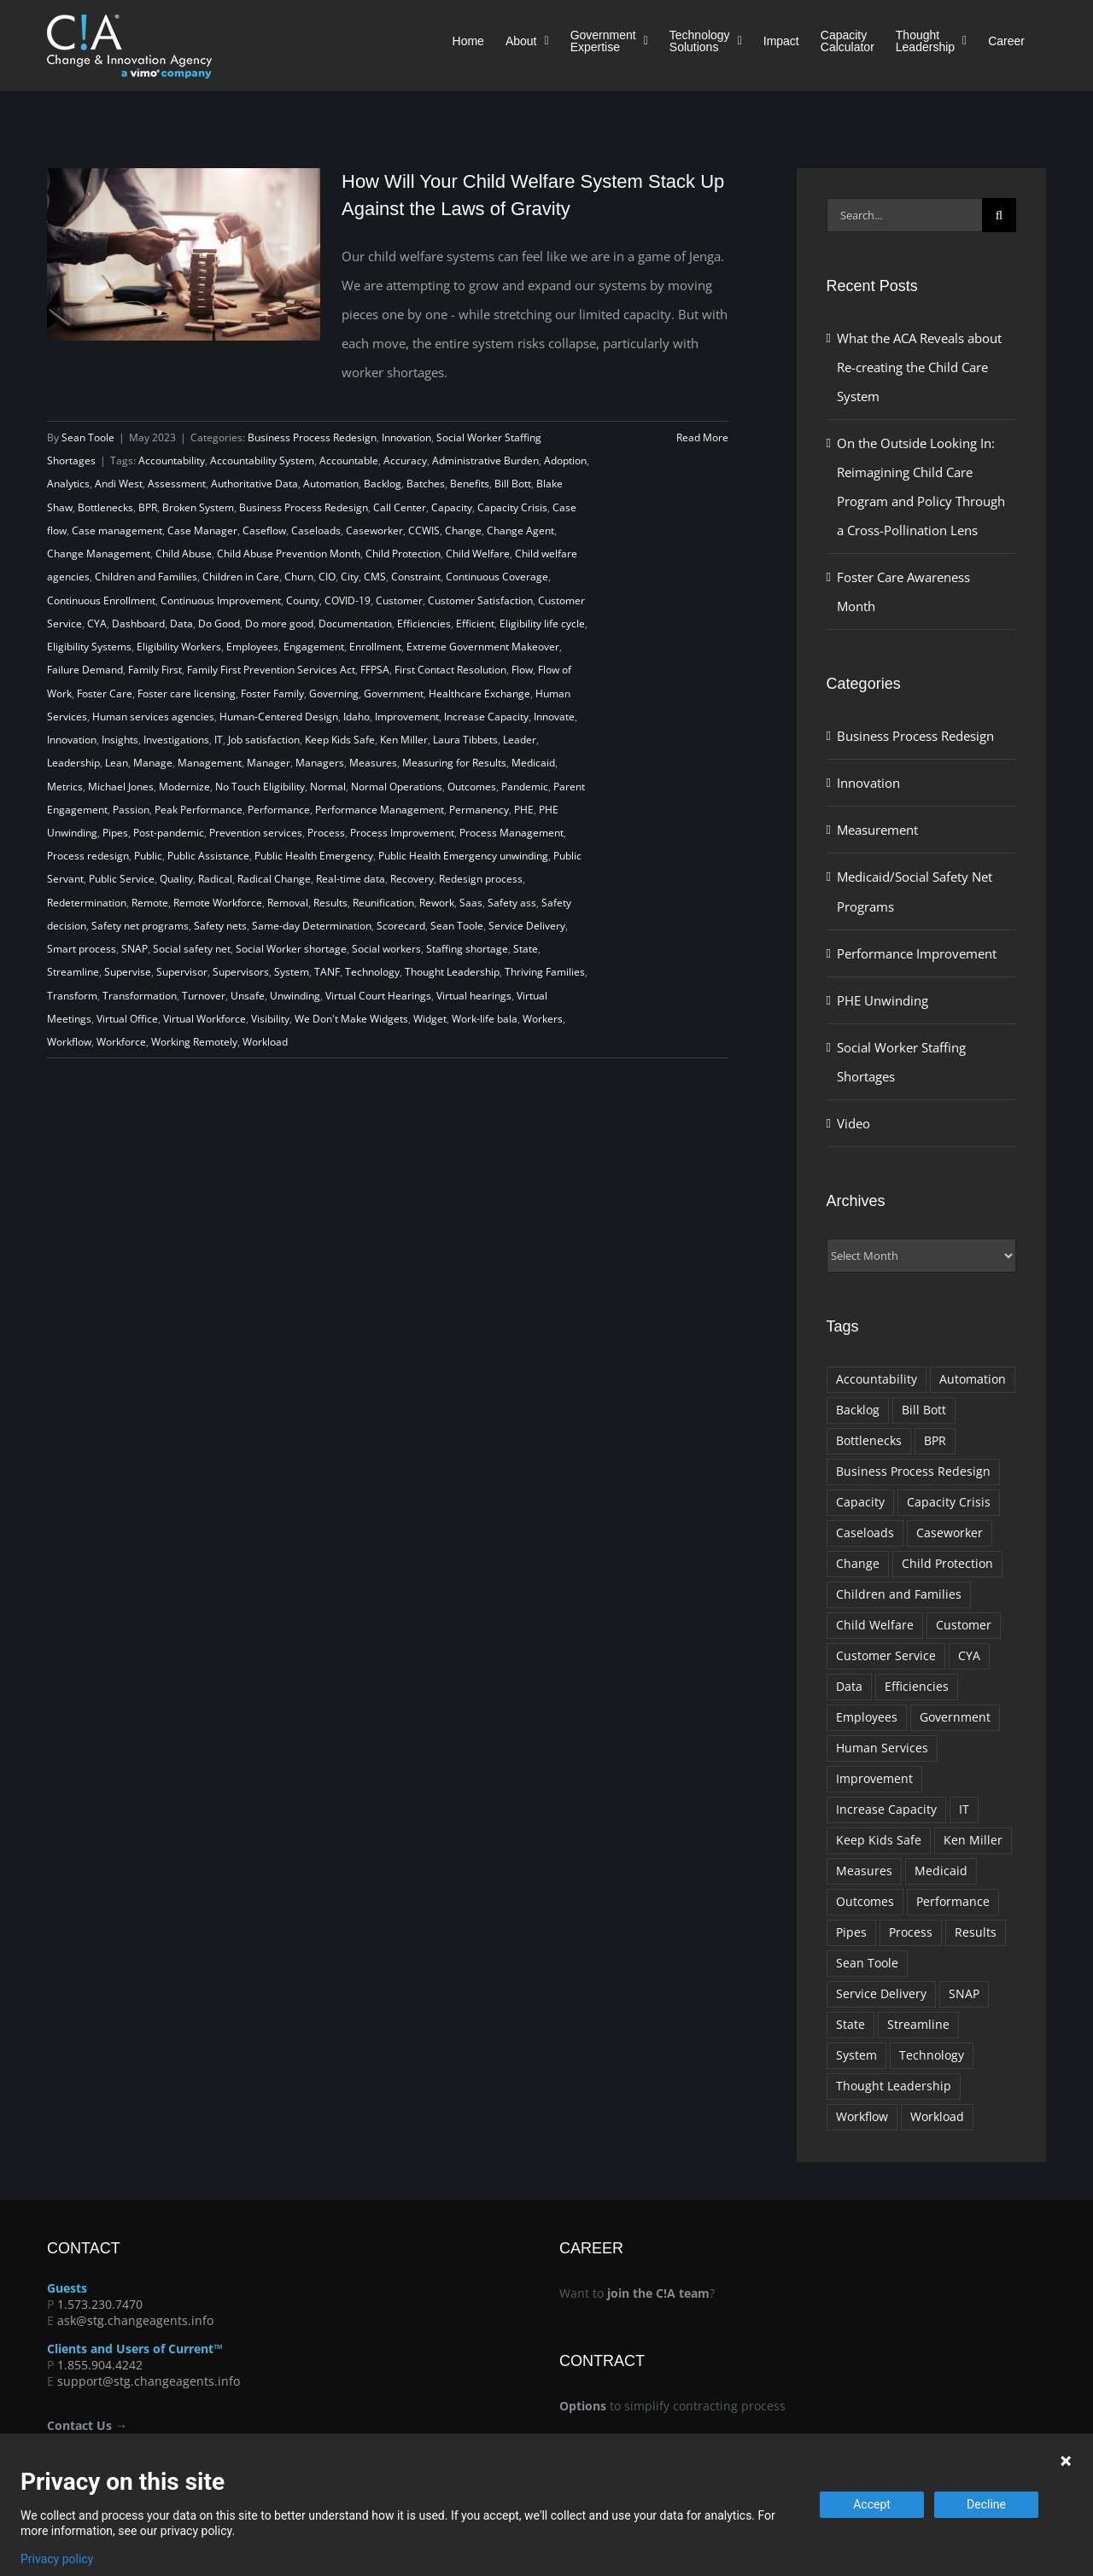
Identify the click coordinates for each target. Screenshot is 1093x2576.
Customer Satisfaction (480, 600)
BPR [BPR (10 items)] (935, 1440)
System (291, 972)
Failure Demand (85, 669)
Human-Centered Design (278, 716)
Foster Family (272, 693)
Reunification (383, 902)
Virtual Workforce (204, 1018)
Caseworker (374, 530)
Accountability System (262, 460)
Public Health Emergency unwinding (463, 855)
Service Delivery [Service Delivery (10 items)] (881, 1994)
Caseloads (316, 530)
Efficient (475, 623)
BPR (147, 507)
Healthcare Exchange (479, 693)
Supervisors (241, 972)
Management (210, 762)
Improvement (407, 716)
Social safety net (192, 948)
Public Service (122, 878)
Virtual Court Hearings (378, 995)
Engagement (313, 646)
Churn (298, 576)
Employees (252, 646)
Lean (116, 762)
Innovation (406, 437)
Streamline (73, 972)
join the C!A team (658, 2293)
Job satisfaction (264, 739)
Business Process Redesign (312, 437)
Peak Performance (199, 809)
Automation (331, 483)
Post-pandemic (168, 832)
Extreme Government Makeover (482, 646)
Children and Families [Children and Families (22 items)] (898, 1594)
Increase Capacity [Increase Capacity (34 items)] (886, 1809)
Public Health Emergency (313, 855)
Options (582, 2406)
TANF (327, 972)
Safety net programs (140, 925)
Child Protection (403, 553)
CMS (375, 576)
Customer (399, 600)
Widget (430, 1018)
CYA (97, 623)
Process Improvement (402, 832)
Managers (319, 762)
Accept (872, 2504)
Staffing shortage (467, 948)
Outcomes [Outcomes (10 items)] (865, 1901)
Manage (152, 762)
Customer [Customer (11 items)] (963, 1625)
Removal (287, 902)
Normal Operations (396, 786)
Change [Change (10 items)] (858, 1563)
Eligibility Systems (89, 646)
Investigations (176, 739)
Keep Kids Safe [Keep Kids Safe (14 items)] (878, 1840)
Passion (131, 809)
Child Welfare (478, 553)
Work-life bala (484, 1018)
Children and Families (146, 576)
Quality (176, 878)
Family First (155, 669)
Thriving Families (545, 972)
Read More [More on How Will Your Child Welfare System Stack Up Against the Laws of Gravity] (702, 437)
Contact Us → (87, 2425)
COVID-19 (347, 600)
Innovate (554, 716)
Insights (120, 739)
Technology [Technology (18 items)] (931, 2055)
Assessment (177, 483)
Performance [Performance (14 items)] (953, 1901)
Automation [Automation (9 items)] (972, 1379)
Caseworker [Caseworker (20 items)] (949, 1533)
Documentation (355, 623)
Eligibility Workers (179, 646)
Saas (470, 902)
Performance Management (379, 809)
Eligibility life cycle (542, 623)
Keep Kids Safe (340, 739)
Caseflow (264, 530)
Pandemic (524, 786)
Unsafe (248, 995)
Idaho (356, 716)
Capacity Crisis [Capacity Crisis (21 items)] (949, 1502)
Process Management (511, 832)
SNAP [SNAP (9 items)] (964, 1994)
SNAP (134, 948)
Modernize (184, 786)
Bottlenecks (105, 507)
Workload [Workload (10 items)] (937, 2116)
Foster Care (104, 693)
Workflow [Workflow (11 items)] (862, 2116)
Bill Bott (512, 483)
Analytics (68, 483)
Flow (522, 669)
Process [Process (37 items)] (910, 1932)
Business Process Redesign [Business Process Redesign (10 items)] (913, 1471)
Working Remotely (194, 1041)
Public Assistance (208, 855)
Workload (265, 1041)
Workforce (121, 1041)
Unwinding (295, 995)
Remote (150, 902)
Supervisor (181, 972)
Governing (334, 693)
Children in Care (240, 576)
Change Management (98, 553)
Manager (268, 762)
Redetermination (86, 902)
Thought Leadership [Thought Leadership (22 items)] (893, 2086)
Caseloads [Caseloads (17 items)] (865, 1533)
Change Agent (520, 530)
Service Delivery (526, 925)
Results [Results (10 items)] (976, 1932)
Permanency (479, 809)
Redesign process (481, 878)
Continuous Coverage (497, 576)
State (525, 948)
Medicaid (533, 762)
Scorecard (401, 925)
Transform (72, 995)
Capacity (451, 507)
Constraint (416, 576)
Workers (543, 1018)
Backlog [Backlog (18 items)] (858, 1410)
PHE (524, 809)
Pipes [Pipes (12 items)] (851, 1932)
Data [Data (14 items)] (849, 1686)
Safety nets (220, 925)
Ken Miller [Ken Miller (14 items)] (973, 1840)
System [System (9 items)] (856, 2055)
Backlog (382, 483)
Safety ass (512, 902)
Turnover (203, 995)
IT (218, 739)
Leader (519, 739)
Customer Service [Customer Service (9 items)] (886, 1656)
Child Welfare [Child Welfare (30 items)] (875, 1625)
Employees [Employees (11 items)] (866, 1717)
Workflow (69, 1041)
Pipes (115, 832)
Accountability (171, 460)
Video (853, 1123)
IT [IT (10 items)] (964, 1809)
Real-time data (350, 878)
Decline (986, 2504)
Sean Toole (87, 437)
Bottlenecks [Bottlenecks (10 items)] (869, 1440)
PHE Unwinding (882, 1000)
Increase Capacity (486, 716)
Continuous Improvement (221, 600)
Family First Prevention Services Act (271, 669)
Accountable (348, 460)
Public (148, 855)
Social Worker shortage (291, 948)
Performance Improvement (917, 953)
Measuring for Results (454, 762)
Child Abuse (183, 553)
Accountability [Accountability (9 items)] (876, 1379)
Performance (279, 809)
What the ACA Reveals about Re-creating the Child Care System (919, 367)
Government (394, 693)
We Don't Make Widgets (351, 1018)
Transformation (139, 995)
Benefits (469, 483)
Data (181, 623)
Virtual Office (127, 1018)
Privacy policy (56, 2559)
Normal (328, 786)
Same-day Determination (311, 925)
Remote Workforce (217, 902)
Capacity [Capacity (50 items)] (860, 1502)
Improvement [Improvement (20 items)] (874, 1778)
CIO (327, 576)
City (350, 576)
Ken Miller (404, 739)
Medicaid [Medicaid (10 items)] (941, 1871)
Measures (373, 762)
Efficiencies (424, 623)
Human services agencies (153, 716)
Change (463, 530)
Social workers (386, 948)
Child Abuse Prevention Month (288, 553)
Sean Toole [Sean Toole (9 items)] (867, 1963)
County (302, 600)
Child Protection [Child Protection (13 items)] (947, 1563)
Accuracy (405, 460)
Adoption (565, 460)
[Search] (999, 215)
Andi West (119, 483)
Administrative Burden (485, 460)
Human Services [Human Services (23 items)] (882, 1748)
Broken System (198, 507)
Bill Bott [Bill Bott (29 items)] (924, 1410)
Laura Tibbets (465, 739)
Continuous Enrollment (101, 600)
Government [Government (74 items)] (955, 1717)
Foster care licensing (186, 693)
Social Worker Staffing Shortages (901, 1062)
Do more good (279, 623)
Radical (215, 878)
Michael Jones (121, 786)
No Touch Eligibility (260, 786)
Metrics (65, 786)
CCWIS (424, 530)
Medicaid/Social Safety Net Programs (914, 891)
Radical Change (274, 878)
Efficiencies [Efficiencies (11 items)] (917, 1686)
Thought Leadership (452, 972)
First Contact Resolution (450, 669)
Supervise (127, 972)
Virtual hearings (473, 995)
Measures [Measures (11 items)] (864, 1871)
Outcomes (471, 786)
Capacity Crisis (512, 507)
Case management (117, 530)
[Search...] (904, 215)
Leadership (73, 762)
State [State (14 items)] (850, 2024)
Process (326, 832)
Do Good (219, 623)
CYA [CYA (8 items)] (969, 1656)
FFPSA (374, 669)
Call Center (399, 507)
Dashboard (138, 623)
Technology (372, 972)
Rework (436, 902)
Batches (425, 483)
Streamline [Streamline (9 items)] (918, 2024)
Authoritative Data (254, 483)
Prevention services (255, 832)
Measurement (877, 829)
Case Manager (202, 530)
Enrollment (375, 646)
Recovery (412, 878)
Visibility (270, 1018)
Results (330, 902)
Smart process (81, 948)
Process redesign (88, 855)
